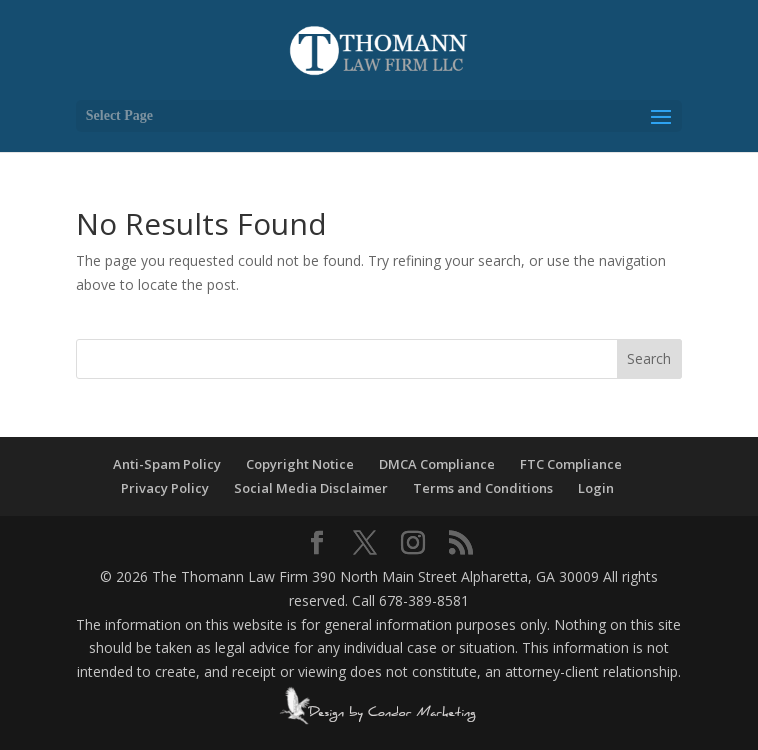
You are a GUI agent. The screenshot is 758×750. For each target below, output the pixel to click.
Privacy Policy (165, 488)
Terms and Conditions (483, 488)
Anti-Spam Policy (167, 464)
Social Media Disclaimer (311, 488)
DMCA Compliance (437, 464)
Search (649, 358)
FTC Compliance (571, 464)
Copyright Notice (300, 464)
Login (596, 488)
